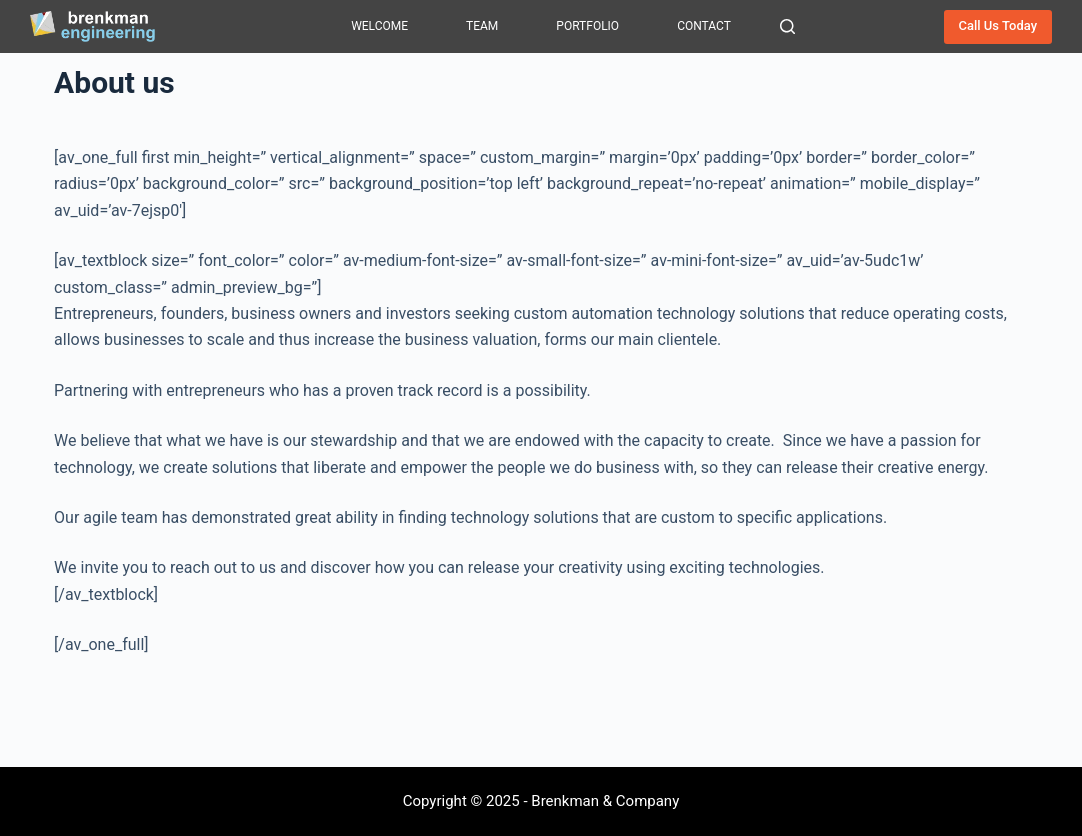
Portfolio (587, 26)
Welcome (379, 26)
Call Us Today (998, 25)
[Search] (787, 26)
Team (482, 26)
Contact (704, 26)
